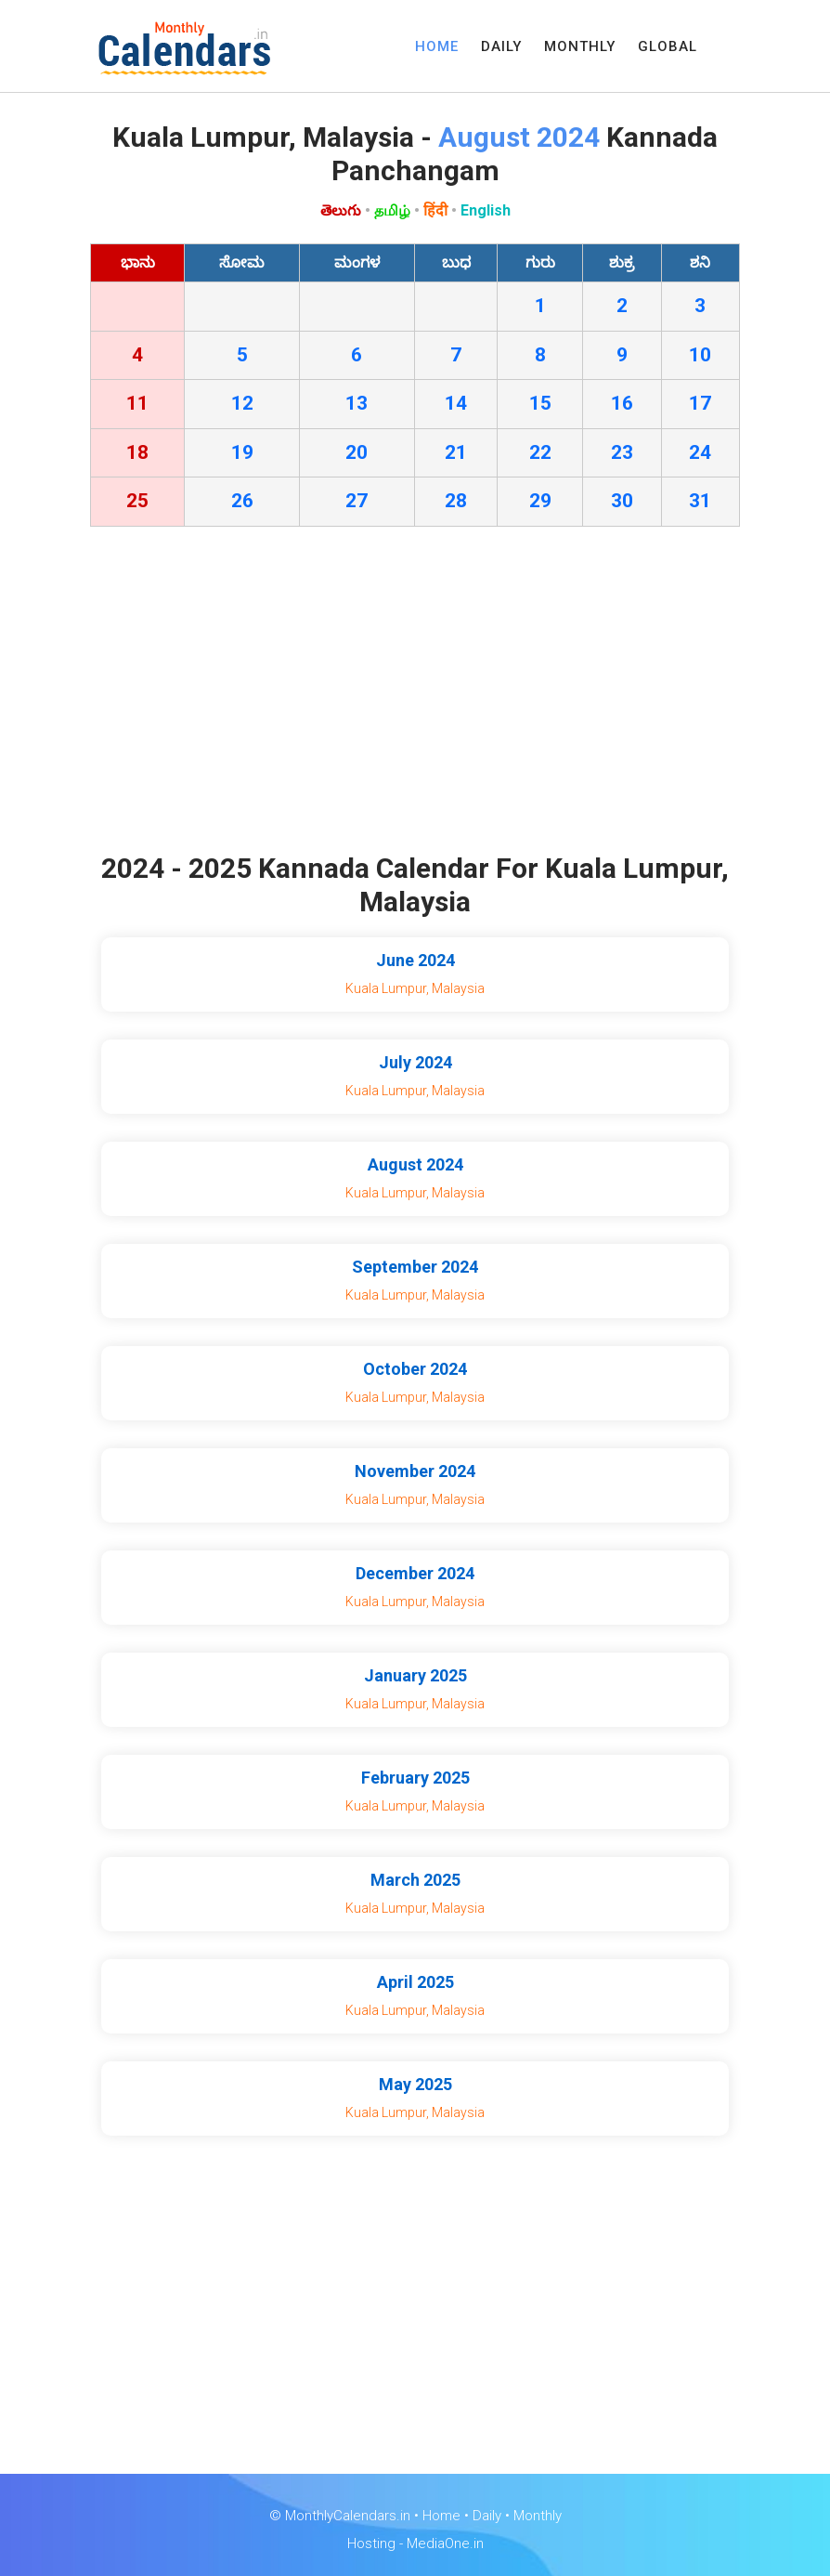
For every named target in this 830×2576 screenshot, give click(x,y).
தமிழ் (392, 210)
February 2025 (415, 1777)
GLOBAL (667, 46)
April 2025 (415, 1982)
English (485, 210)
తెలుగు (340, 210)
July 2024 (415, 1062)
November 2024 (415, 1471)
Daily (487, 2515)
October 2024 (415, 1369)
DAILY (501, 46)
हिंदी (435, 210)
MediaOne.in (445, 2543)
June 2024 (415, 960)
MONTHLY (580, 46)
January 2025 (415, 1675)
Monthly (537, 2515)
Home (441, 2515)
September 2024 (415, 1266)
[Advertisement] (415, 694)
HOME (437, 46)
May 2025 (415, 2084)
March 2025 (415, 1880)
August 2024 (415, 1164)
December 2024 (415, 1573)
